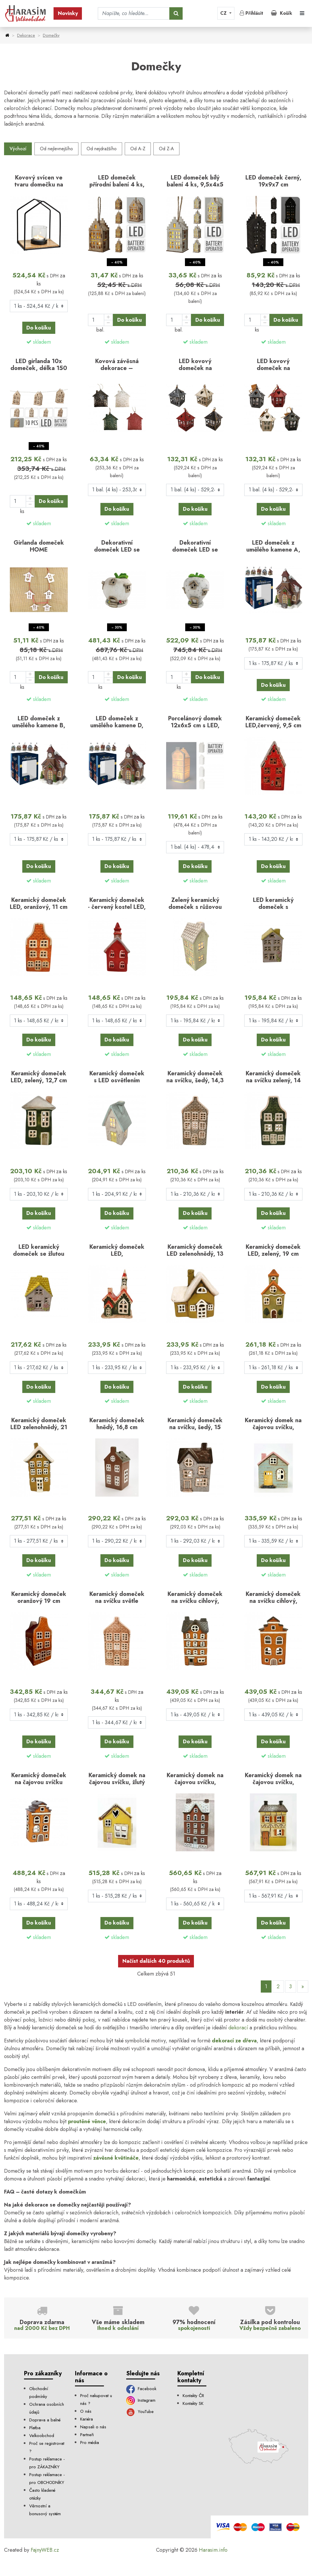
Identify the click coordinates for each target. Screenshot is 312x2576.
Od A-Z (137, 148)
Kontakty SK (193, 2403)
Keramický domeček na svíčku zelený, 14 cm (273, 1080)
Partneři (87, 2435)
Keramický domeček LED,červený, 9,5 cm (273, 721)
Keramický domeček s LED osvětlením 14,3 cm (116, 1080)
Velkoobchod (41, 2435)
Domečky (51, 35)
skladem (42, 342)
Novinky (68, 13)
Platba (35, 2428)
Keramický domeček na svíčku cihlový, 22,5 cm (195, 1601)
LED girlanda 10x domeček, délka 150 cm (38, 368)
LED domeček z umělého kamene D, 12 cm (116, 725)
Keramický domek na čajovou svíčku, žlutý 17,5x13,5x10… (117, 1782)
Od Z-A (166, 148)
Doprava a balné (44, 2420)
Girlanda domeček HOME (39, 546)
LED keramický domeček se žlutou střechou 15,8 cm (38, 1254)
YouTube (140, 2411)
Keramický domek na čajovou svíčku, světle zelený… (273, 1782)
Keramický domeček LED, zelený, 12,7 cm (39, 1076)
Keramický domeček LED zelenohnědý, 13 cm (195, 1254)
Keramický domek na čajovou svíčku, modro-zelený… (273, 1427)
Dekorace (26, 35)
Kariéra (86, 2419)
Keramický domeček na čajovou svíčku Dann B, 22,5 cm (38, 1782)
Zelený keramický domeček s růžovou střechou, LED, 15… (195, 907)
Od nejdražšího (102, 148)
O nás (85, 2411)
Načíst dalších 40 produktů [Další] (156, 1961)
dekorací (238, 2027)
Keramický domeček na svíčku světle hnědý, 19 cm (116, 1601)
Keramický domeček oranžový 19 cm (38, 1597)
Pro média (89, 2442)
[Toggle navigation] (302, 13)
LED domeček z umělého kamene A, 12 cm (273, 550)
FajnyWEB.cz (45, 2550)
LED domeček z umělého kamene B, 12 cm (38, 725)
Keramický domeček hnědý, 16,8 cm (116, 1423)
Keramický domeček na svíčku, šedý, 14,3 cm (195, 1080)
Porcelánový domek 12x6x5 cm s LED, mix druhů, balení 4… (195, 725)
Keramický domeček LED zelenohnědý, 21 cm (38, 1427)
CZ (224, 13)
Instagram (140, 2400)
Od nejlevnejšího (56, 148)
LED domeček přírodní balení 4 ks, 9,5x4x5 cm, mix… (116, 184)
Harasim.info (213, 2550)
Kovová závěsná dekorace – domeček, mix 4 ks (117, 368)
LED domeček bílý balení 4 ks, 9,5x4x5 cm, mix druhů (195, 184)
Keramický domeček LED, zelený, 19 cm (273, 1250)
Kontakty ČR (193, 2395)
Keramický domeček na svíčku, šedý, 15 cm (195, 1427)
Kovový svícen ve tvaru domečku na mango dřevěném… (39, 184)
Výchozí (18, 148)
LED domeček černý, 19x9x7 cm (273, 180)
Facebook (141, 2388)
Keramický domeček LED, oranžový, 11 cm (38, 903)
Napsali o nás (93, 2427)
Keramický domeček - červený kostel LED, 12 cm (117, 907)
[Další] (302, 1986)
